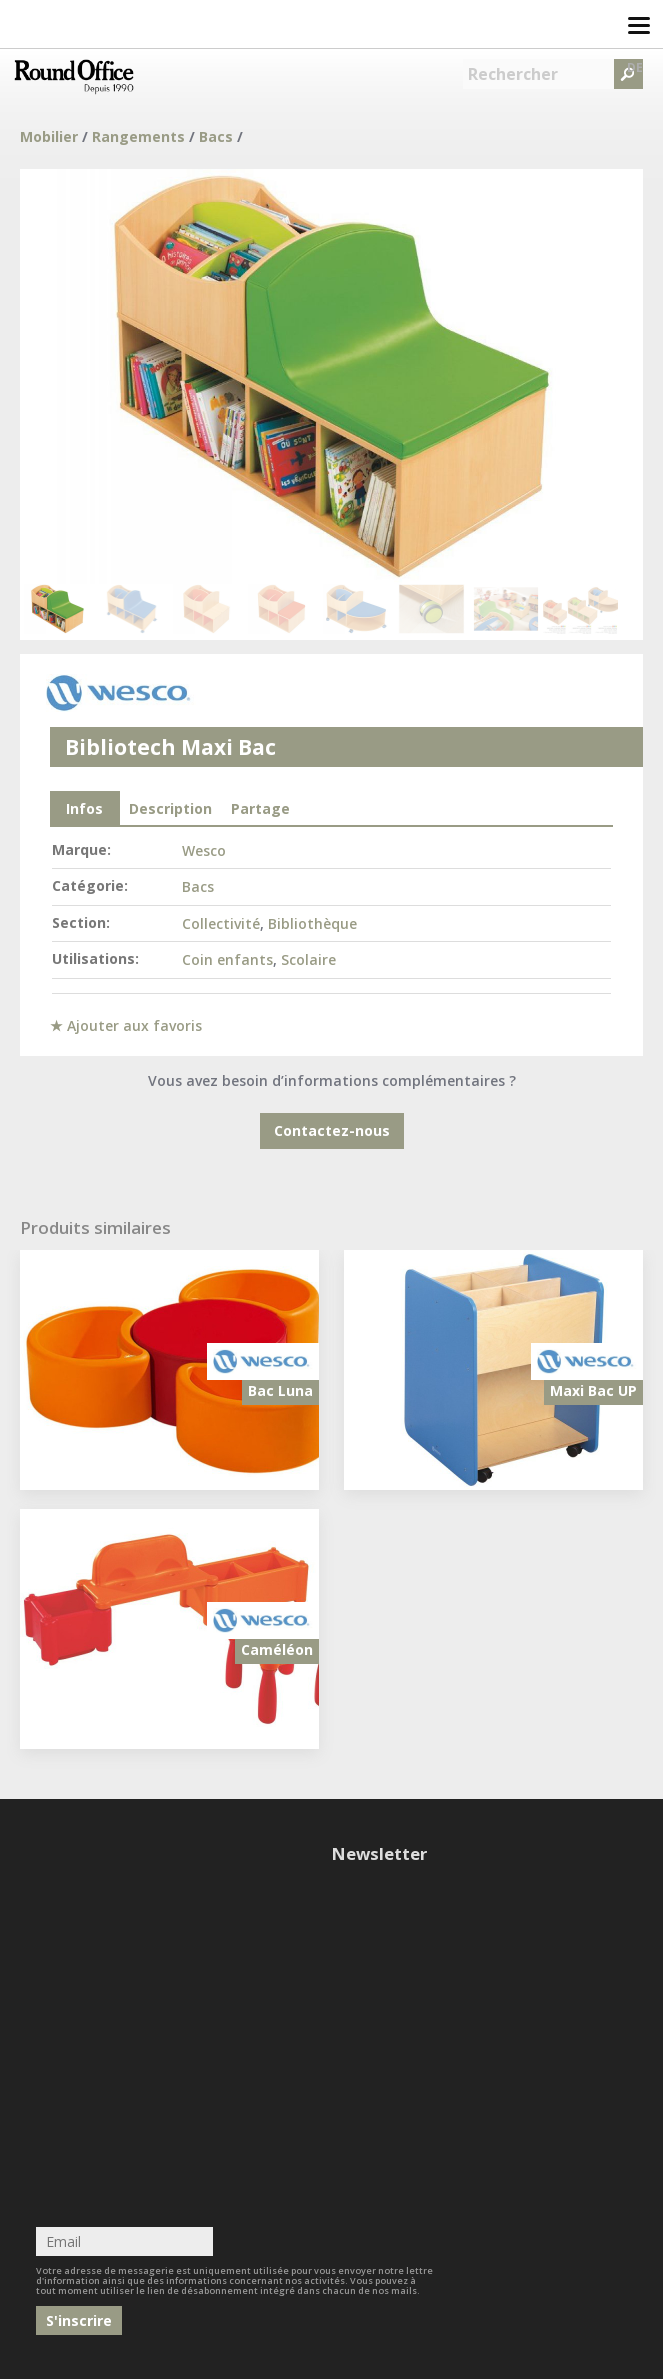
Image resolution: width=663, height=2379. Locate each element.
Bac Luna (280, 1390)
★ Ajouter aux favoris (126, 1025)
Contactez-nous (332, 1130)
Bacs (216, 136)
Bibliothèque (312, 923)
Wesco (204, 850)
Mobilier (49, 136)
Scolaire (308, 959)
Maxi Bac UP (593, 1390)
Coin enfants (227, 959)
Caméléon (277, 1649)
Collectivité (221, 923)
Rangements (138, 136)
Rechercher (513, 74)
